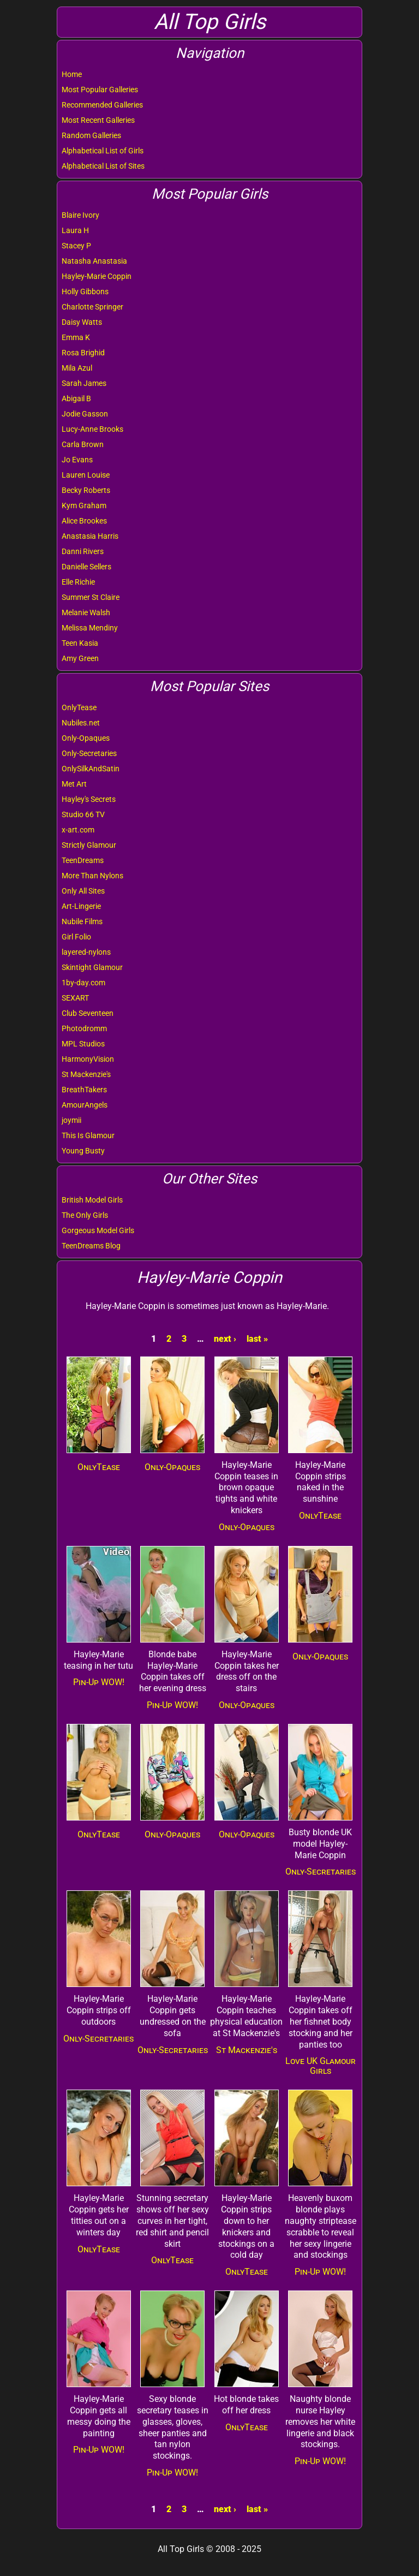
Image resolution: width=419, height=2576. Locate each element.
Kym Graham (84, 505)
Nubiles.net (81, 722)
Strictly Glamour (89, 845)
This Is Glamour (88, 1135)
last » (257, 1339)
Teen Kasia (80, 643)
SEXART (75, 997)
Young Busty (83, 1150)
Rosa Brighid (83, 352)
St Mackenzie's (86, 1074)
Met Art (74, 784)
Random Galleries (91, 135)
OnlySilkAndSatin (90, 768)
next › (225, 1339)
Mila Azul (77, 368)
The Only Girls (85, 1215)
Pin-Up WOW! (98, 1682)
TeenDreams (83, 860)
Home (72, 74)
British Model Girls (92, 1199)
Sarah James (84, 383)
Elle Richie (78, 582)
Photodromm (84, 1028)
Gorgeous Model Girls (98, 1230)
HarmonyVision (88, 1059)
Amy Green (80, 658)
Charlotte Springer (92, 306)
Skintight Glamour (92, 967)
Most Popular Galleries (100, 89)
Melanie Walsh (86, 612)
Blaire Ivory (80, 215)
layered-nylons (86, 952)
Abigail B (76, 398)
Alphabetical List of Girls (102, 150)
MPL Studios (83, 1043)
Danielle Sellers (86, 566)
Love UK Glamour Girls (320, 2066)
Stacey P (76, 245)
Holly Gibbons (85, 291)
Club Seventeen (87, 1013)
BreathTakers (84, 1089)
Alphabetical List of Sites (103, 166)
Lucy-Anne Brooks (92, 429)
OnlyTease (79, 707)
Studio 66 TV (83, 814)
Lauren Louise (86, 475)
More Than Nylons (92, 875)
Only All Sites (83, 891)
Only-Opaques (86, 738)
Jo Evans (77, 459)
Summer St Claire (90, 597)
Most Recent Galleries (98, 120)
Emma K (76, 337)
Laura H (75, 230)
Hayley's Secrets (89, 799)
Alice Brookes (84, 520)
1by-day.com (83, 982)
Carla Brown (83, 444)
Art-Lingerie (81, 906)
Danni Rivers (83, 551)
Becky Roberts (86, 490)
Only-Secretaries (89, 753)
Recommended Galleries (102, 104)
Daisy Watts (82, 322)
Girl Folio (76, 936)
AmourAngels (84, 1104)
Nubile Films (82, 921)
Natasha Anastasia (94, 261)
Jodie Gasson (85, 413)
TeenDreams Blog (91, 1245)
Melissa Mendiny (90, 627)
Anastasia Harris (90, 536)
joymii (71, 1120)
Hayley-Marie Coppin (96, 276)
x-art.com (78, 829)
